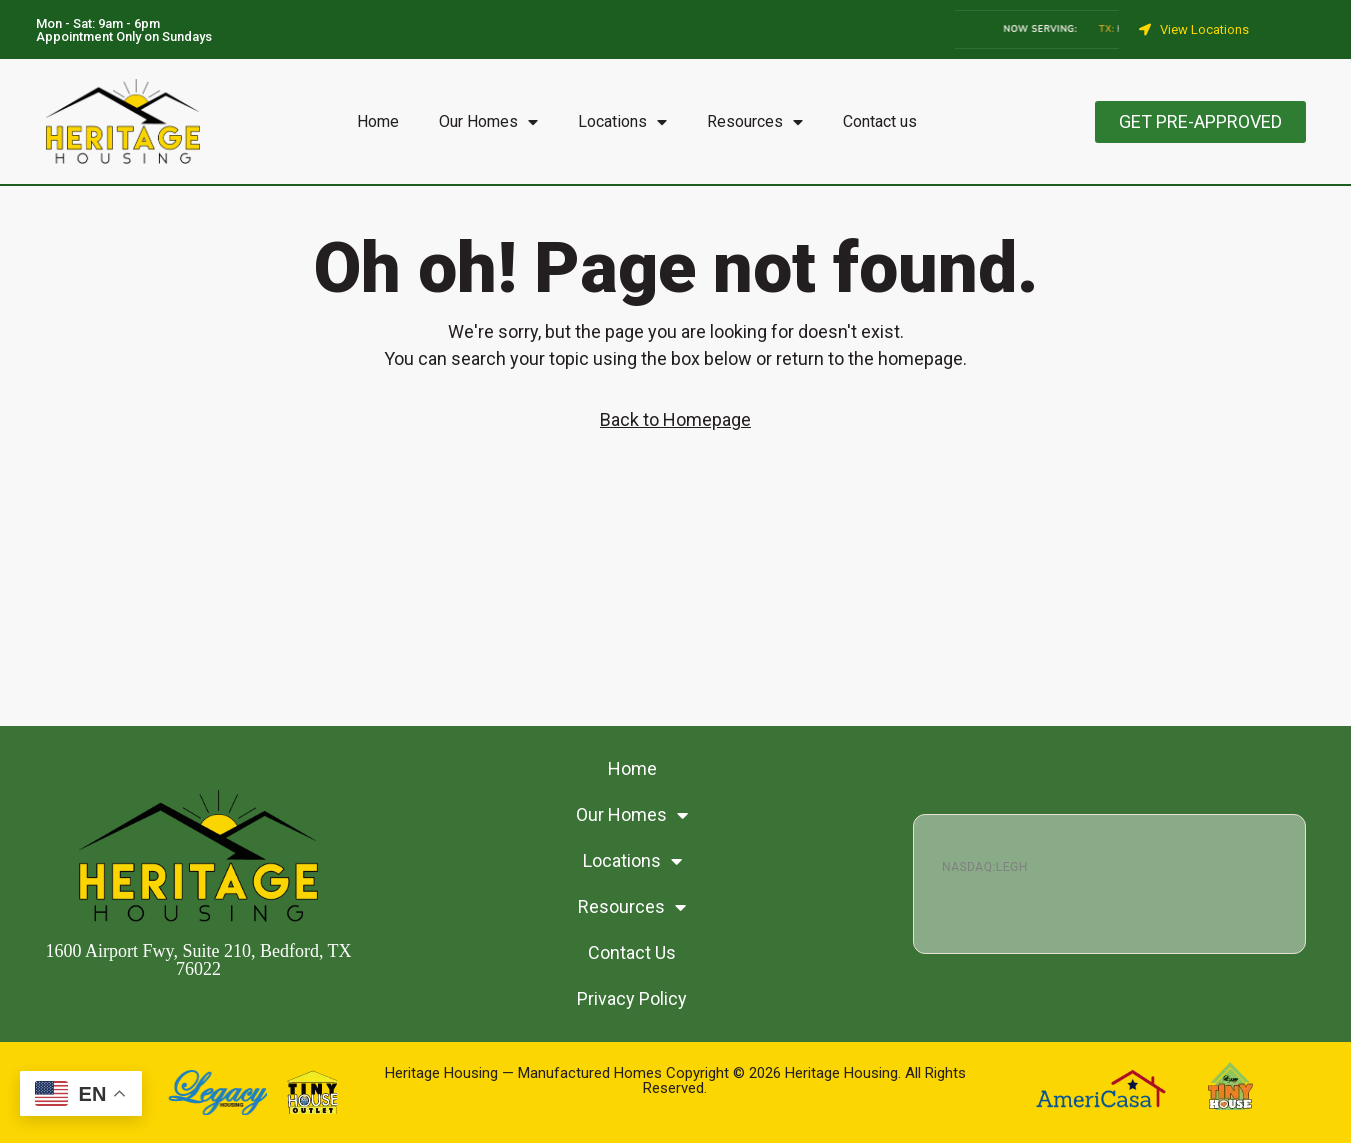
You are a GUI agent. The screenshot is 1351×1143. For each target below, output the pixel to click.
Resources (755, 122)
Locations (622, 122)
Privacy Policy (632, 998)
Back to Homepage (675, 419)
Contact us (880, 121)
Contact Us (632, 952)
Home (378, 121)
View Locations (1204, 29)
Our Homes (488, 122)
